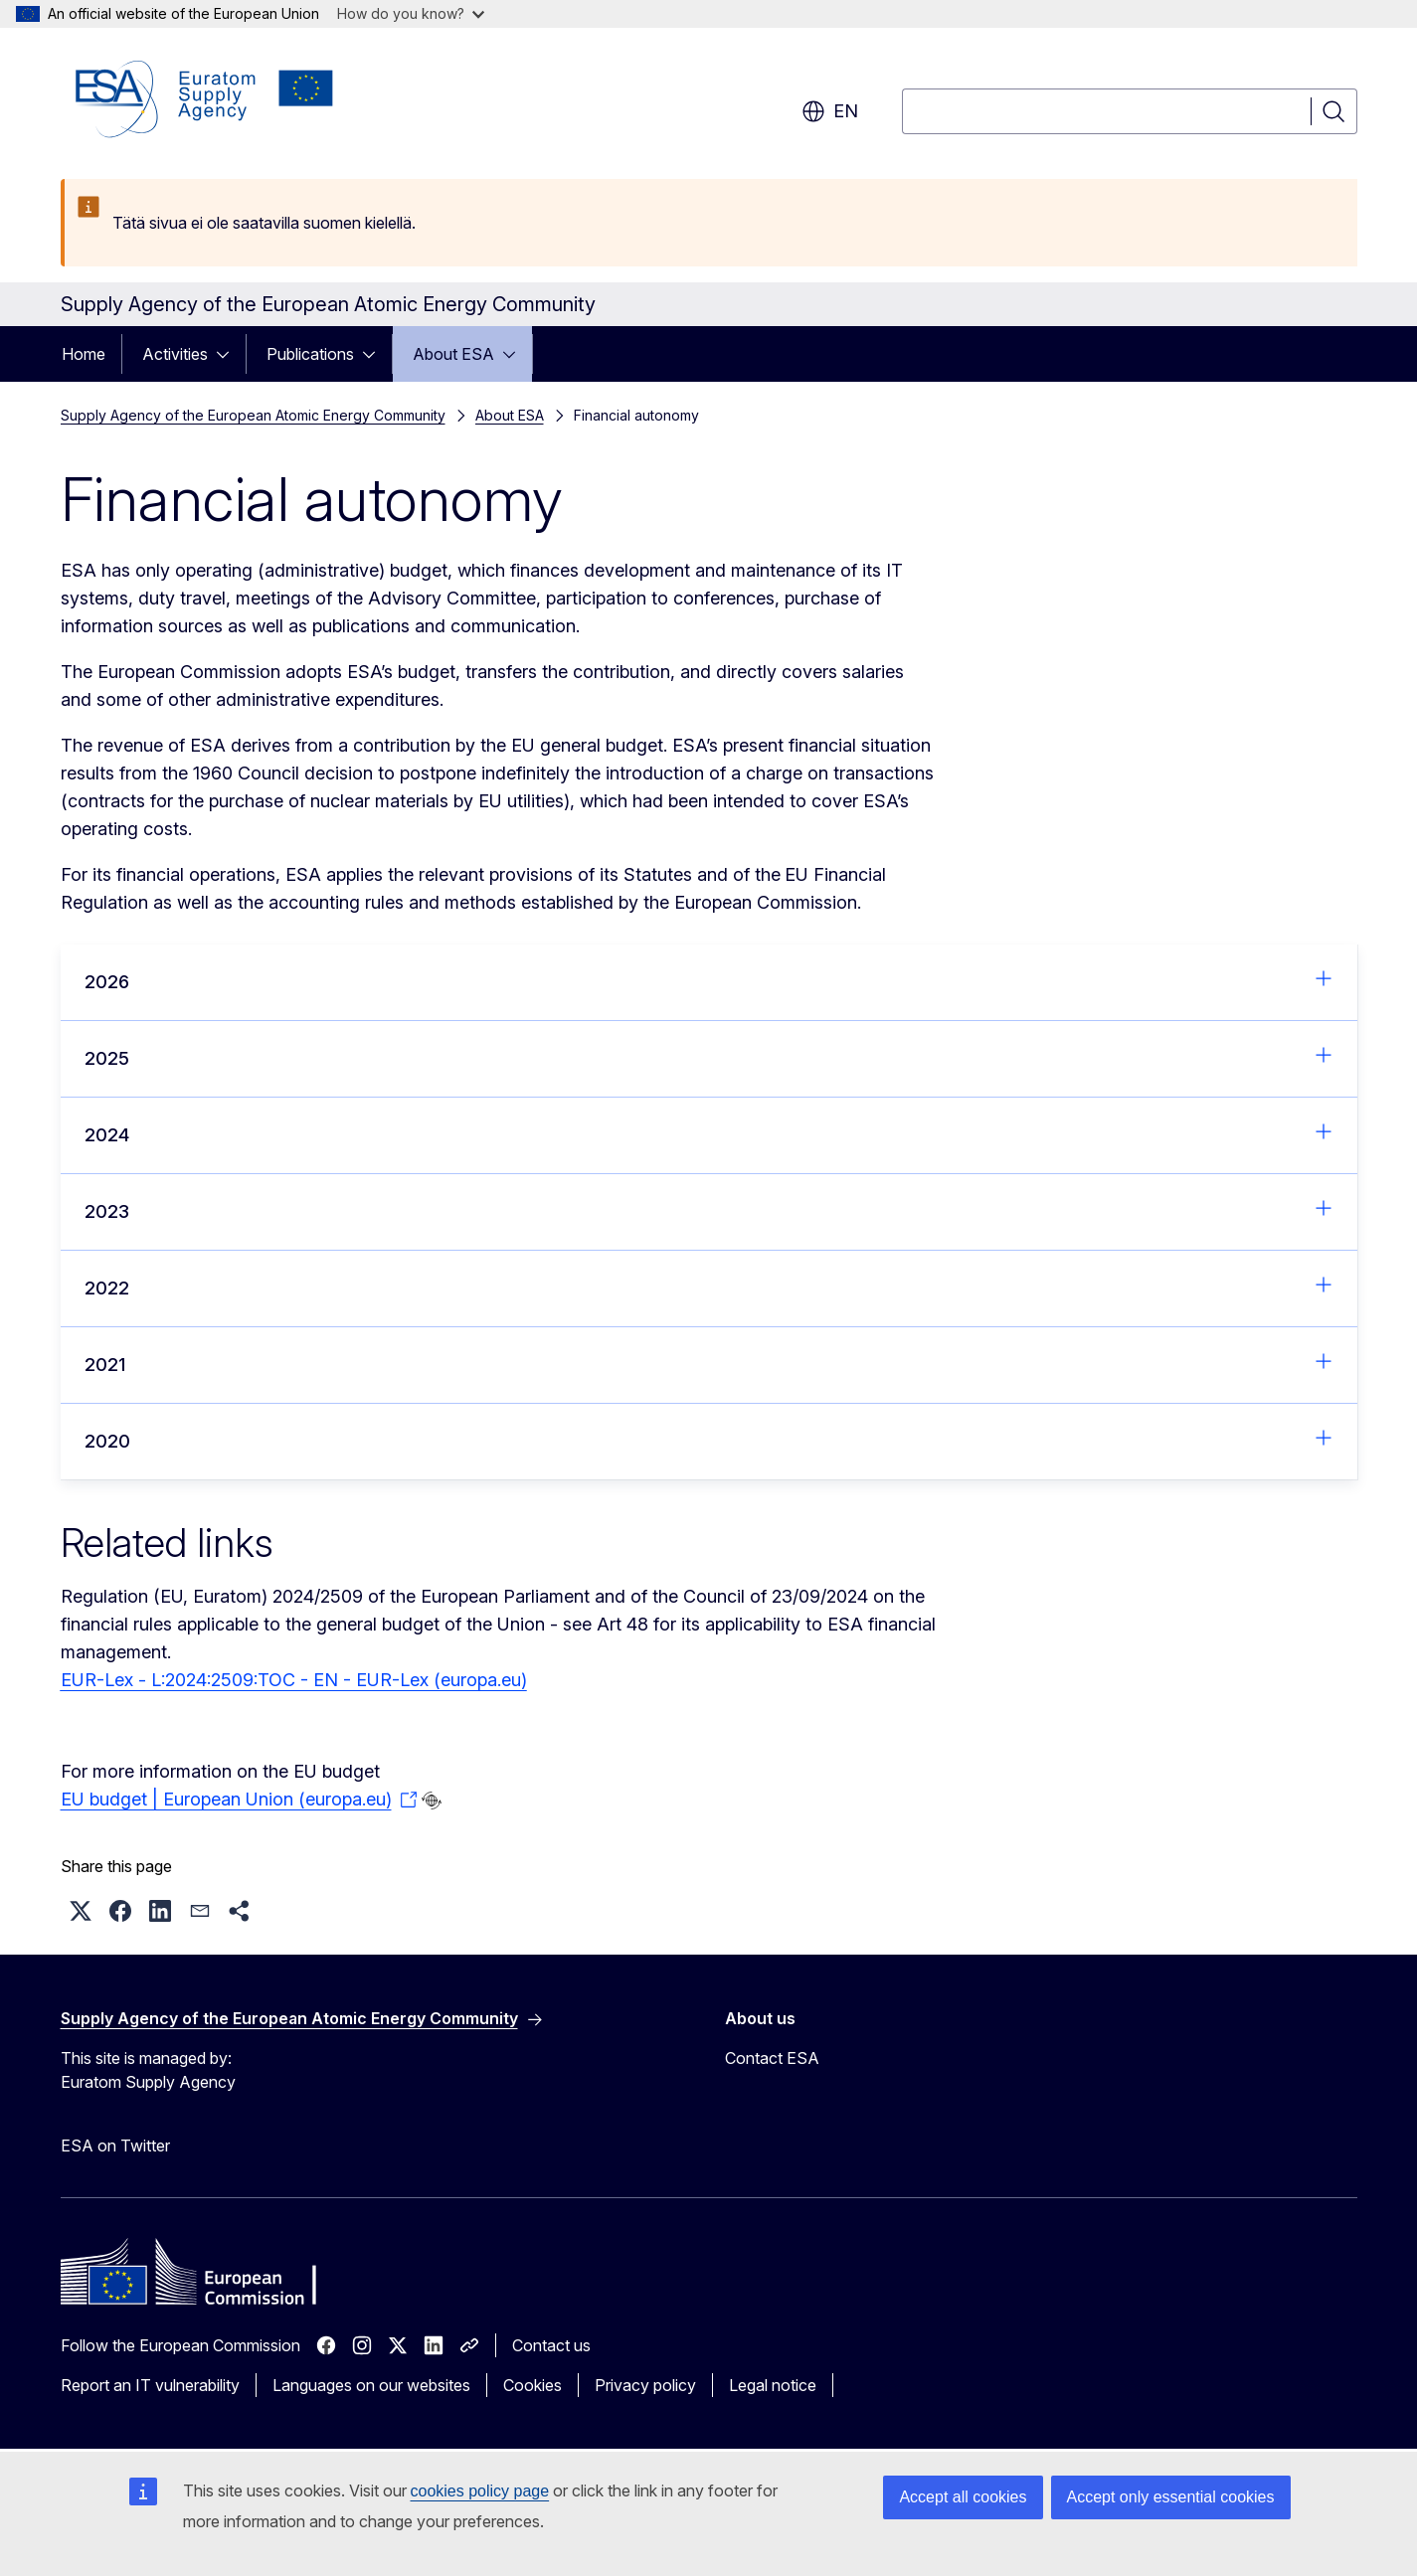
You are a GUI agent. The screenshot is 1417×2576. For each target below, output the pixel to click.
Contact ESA (772, 2058)
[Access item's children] (229, 354)
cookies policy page (480, 2491)
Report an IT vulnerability (150, 2385)
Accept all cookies (962, 2497)
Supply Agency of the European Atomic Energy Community (253, 415)
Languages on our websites (371, 2385)
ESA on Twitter (115, 2145)
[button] (80, 1911)
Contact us (551, 2345)
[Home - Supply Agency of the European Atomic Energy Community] (205, 99)
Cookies (532, 2385)
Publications (310, 354)
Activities (175, 354)
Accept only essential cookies (1171, 2497)
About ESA (453, 354)
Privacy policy (645, 2385)
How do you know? (410, 13)
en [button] (829, 111)
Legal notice (772, 2385)
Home (83, 354)
